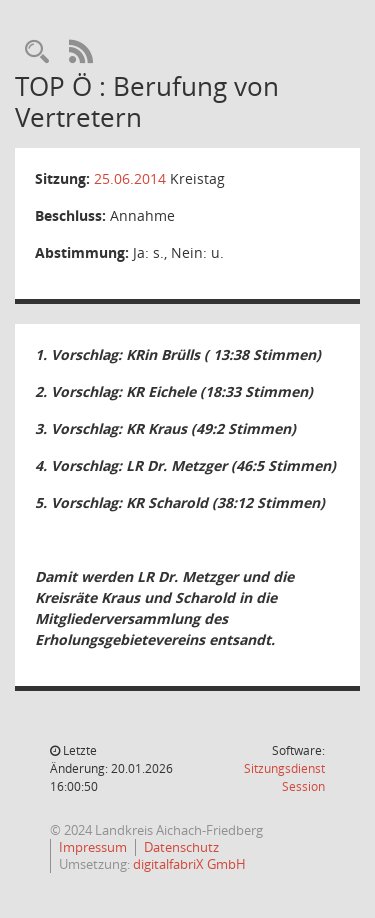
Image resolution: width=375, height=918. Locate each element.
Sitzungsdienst (284, 777)
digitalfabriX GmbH (189, 864)
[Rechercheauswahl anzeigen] (37, 52)
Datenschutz (181, 847)
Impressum (93, 847)
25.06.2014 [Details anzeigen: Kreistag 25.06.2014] (130, 178)
